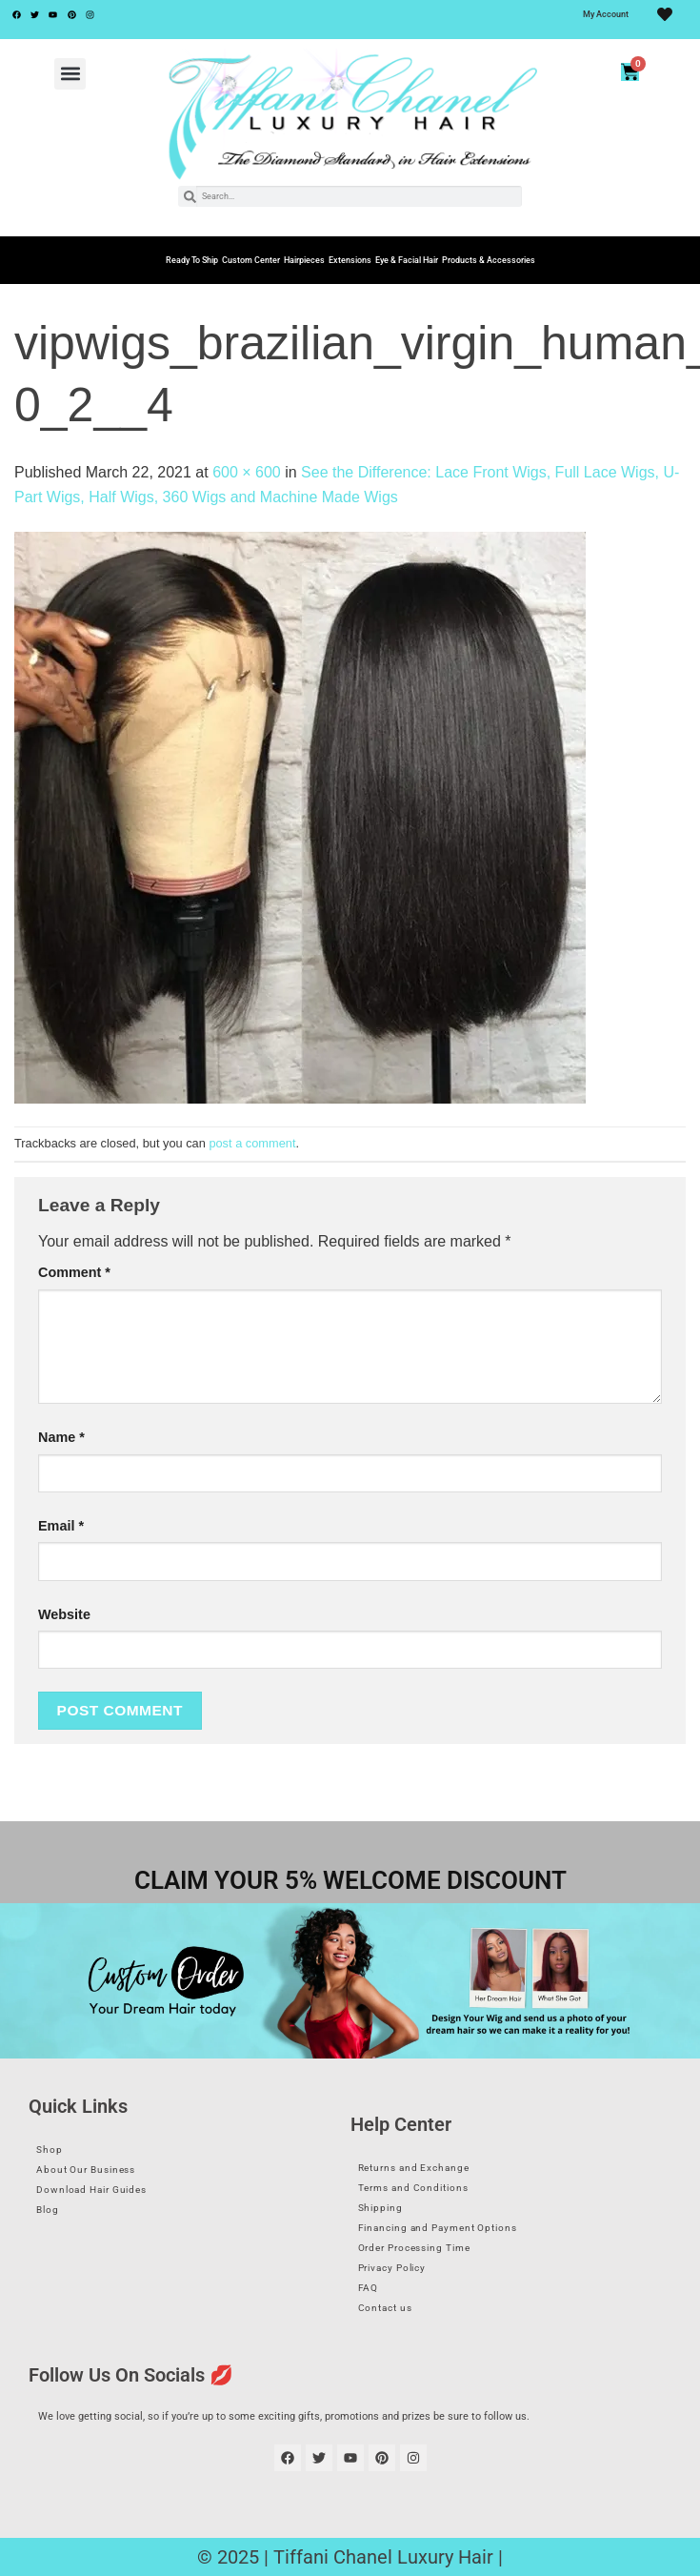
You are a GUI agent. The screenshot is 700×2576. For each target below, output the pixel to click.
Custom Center (251, 260)
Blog (47, 2209)
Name (61, 1437)
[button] (70, 74)
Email (61, 1525)
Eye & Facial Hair (406, 260)
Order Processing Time (414, 2247)
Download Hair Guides (91, 2189)
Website (64, 1614)
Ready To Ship (192, 260)
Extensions (350, 260)
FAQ (368, 2287)
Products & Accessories (488, 260)
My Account (606, 14)
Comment (74, 1272)
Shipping (380, 2207)
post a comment (252, 1143)
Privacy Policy (392, 2267)
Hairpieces (304, 260)
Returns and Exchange (414, 2167)
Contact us (385, 2307)
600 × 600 (246, 472)
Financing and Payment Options (437, 2227)
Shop (49, 2149)
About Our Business (85, 2169)
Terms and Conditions (413, 2187)
